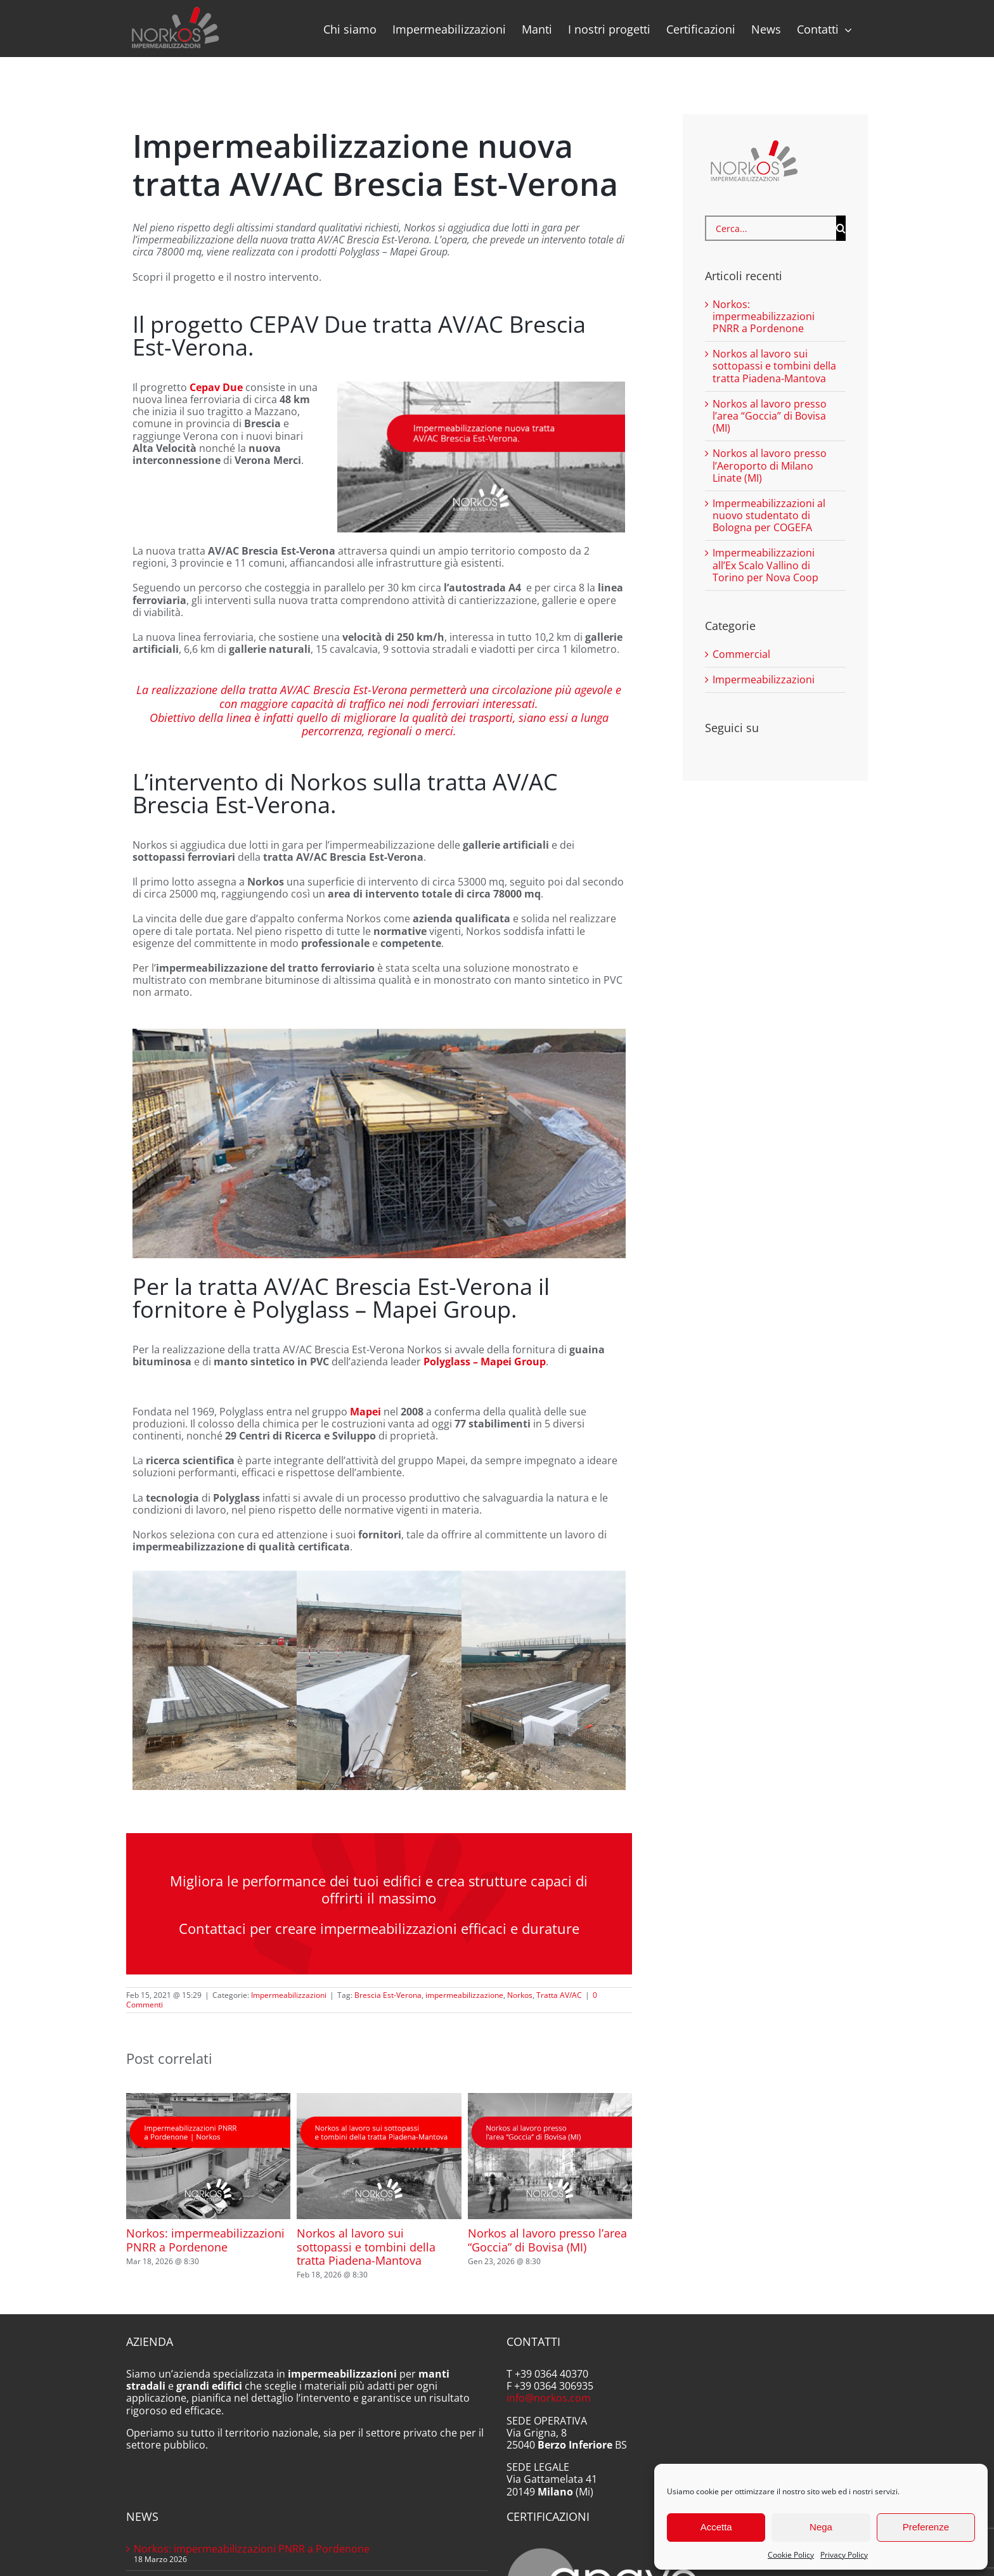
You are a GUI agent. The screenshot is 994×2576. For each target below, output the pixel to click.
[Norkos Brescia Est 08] (544, 1680)
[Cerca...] (770, 228)
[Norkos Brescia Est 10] (214, 1680)
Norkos (519, 1995)
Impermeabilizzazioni (288, 1995)
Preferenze (926, 2526)
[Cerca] (841, 228)
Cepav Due (216, 387)
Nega (821, 2526)
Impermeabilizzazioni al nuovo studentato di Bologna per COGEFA (769, 515)
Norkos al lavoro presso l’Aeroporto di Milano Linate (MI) (770, 465)
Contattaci (212, 1928)
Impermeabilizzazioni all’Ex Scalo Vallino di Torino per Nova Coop (765, 565)
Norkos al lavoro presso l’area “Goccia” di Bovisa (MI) (547, 2240)
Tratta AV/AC (559, 1995)
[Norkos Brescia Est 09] (379, 1680)
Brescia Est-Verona (388, 1995)
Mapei (365, 1412)
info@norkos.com (549, 2398)
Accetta (716, 2526)
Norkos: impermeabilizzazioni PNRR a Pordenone (205, 2240)
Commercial (741, 654)
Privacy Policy (844, 2554)
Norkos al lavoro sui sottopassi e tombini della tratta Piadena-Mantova (366, 2246)
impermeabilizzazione (464, 1995)
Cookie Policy (791, 2554)
